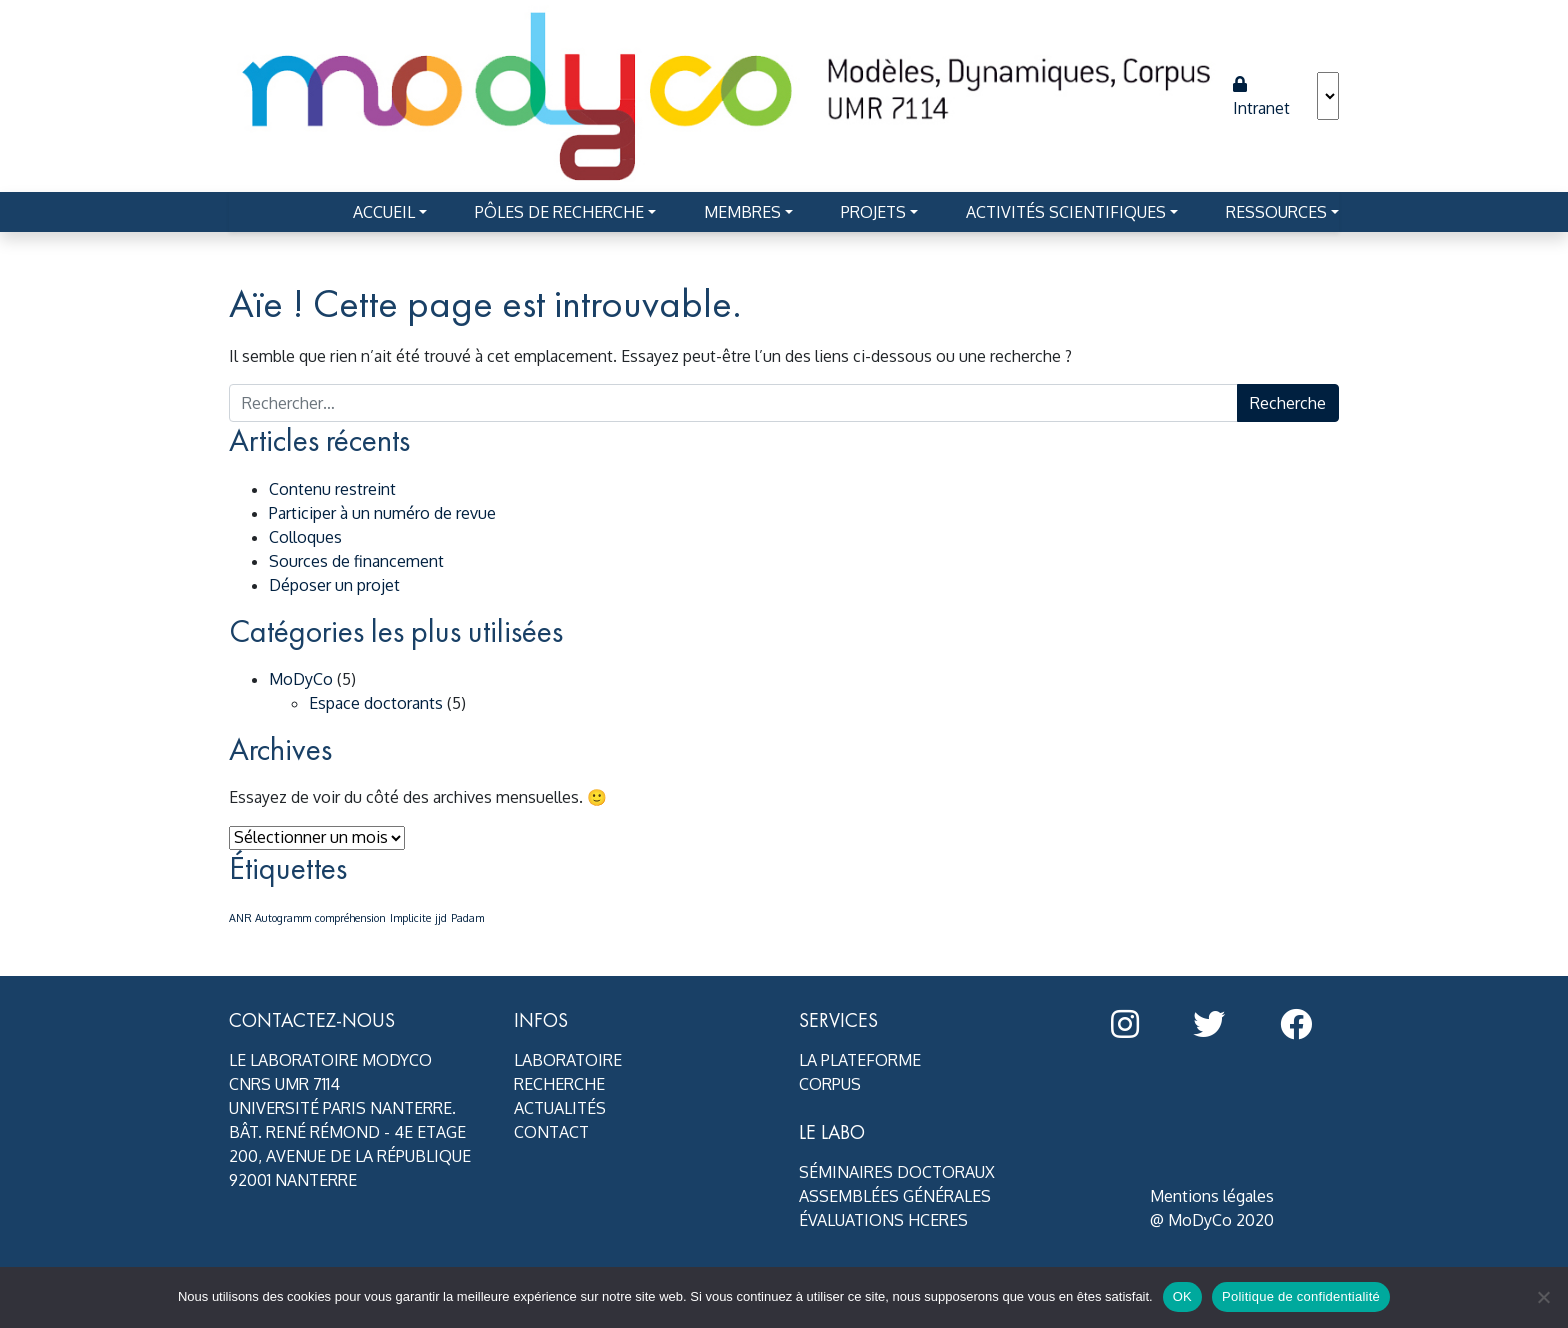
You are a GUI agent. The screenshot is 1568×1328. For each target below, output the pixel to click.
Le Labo (832, 1132)
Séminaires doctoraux (897, 1172)
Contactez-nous (312, 1020)
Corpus (830, 1084)
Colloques (305, 537)
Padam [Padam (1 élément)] (467, 918)
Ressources (1276, 212)
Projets (873, 212)
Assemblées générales (895, 1196)
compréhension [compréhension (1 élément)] (350, 918)
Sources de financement (356, 561)
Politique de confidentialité (1301, 1296)
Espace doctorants (376, 703)
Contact (551, 1132)
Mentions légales (1212, 1196)
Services (838, 1020)
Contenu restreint (332, 489)
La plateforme (860, 1060)
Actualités (560, 1108)
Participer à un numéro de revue (382, 513)
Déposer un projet (334, 585)
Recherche (559, 1084)
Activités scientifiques (1066, 212)
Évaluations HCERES (883, 1220)
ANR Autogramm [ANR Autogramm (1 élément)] (270, 918)
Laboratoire (568, 1060)
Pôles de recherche (559, 212)
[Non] (1543, 1297)
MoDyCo (301, 679)
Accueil (384, 212)
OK (1182, 1296)
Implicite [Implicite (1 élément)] (410, 918)
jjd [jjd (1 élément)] (441, 918)
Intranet (1261, 97)
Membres (742, 212)
